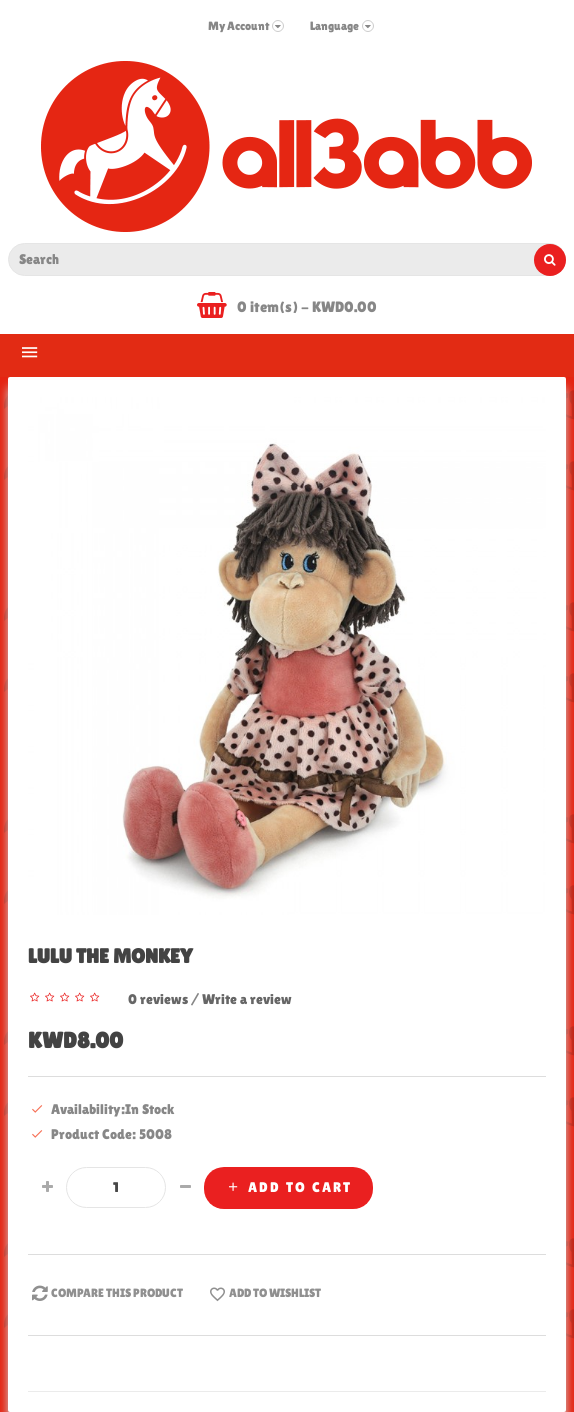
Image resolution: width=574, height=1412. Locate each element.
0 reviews (158, 999)
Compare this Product (105, 1294)
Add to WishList (263, 1294)
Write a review (247, 999)
